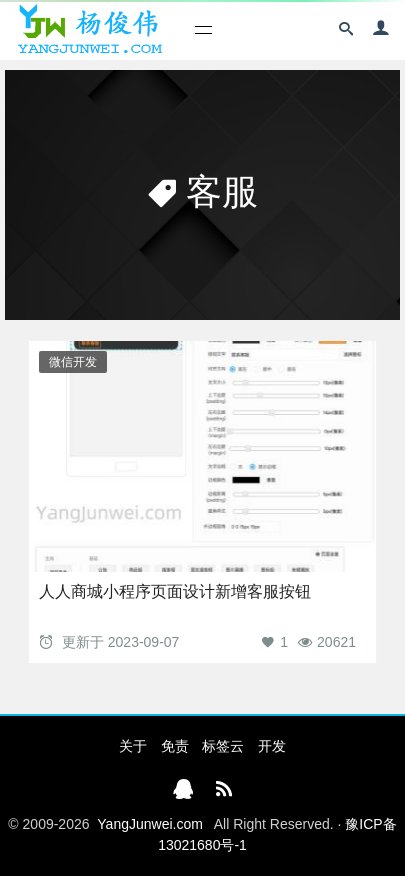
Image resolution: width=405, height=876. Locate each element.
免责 (175, 746)
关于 (133, 746)
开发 (272, 746)
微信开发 (73, 362)
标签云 (223, 746)
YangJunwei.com (150, 824)
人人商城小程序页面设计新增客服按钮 (175, 591)
